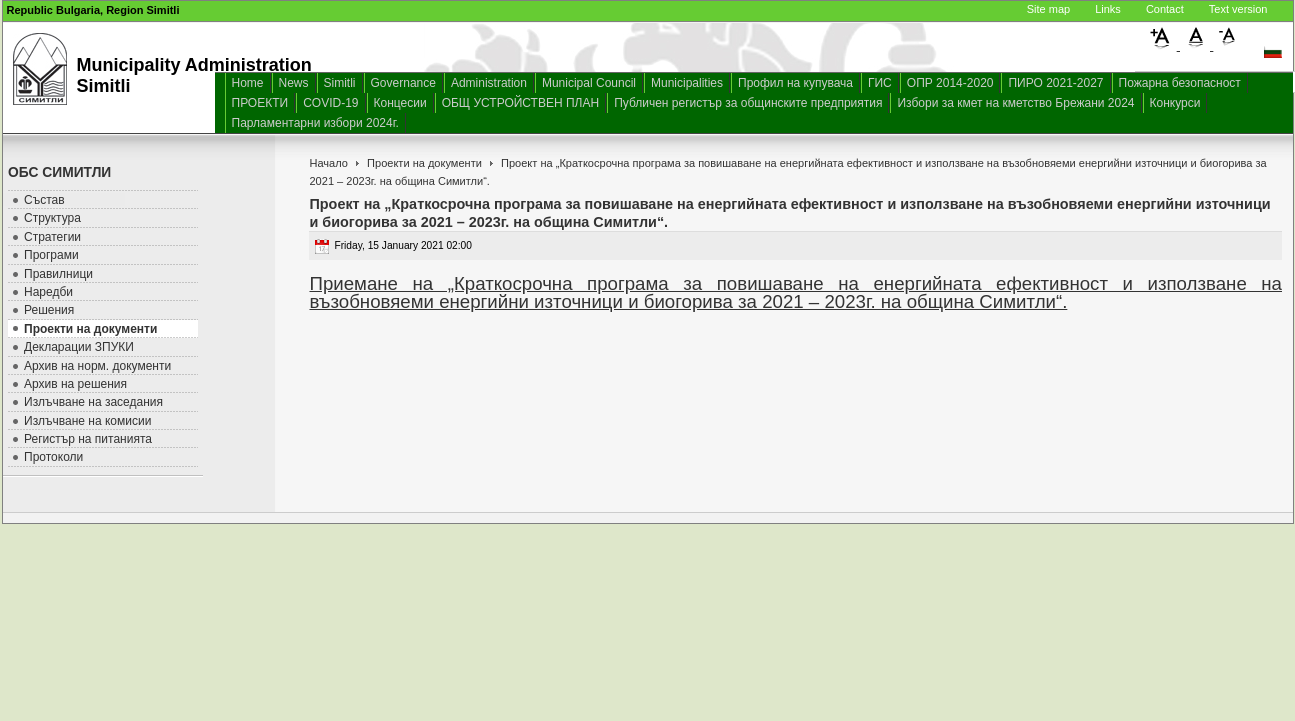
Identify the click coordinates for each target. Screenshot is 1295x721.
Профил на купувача (795, 83)
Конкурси (1175, 103)
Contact (1165, 9)
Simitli (340, 83)
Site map (1048, 9)
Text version (1238, 9)
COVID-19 (330, 103)
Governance (403, 83)
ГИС (880, 83)
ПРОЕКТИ (260, 103)
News (294, 83)
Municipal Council (589, 83)
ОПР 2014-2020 (950, 83)
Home (248, 83)
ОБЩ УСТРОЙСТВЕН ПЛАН (521, 103)
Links (1108, 9)
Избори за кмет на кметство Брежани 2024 (1015, 103)
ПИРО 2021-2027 (1055, 83)
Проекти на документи (424, 163)
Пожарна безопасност (1180, 83)
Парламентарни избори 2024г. (315, 123)
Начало (328, 163)
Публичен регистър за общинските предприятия (748, 103)
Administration (489, 83)
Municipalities (687, 83)
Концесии (400, 103)
